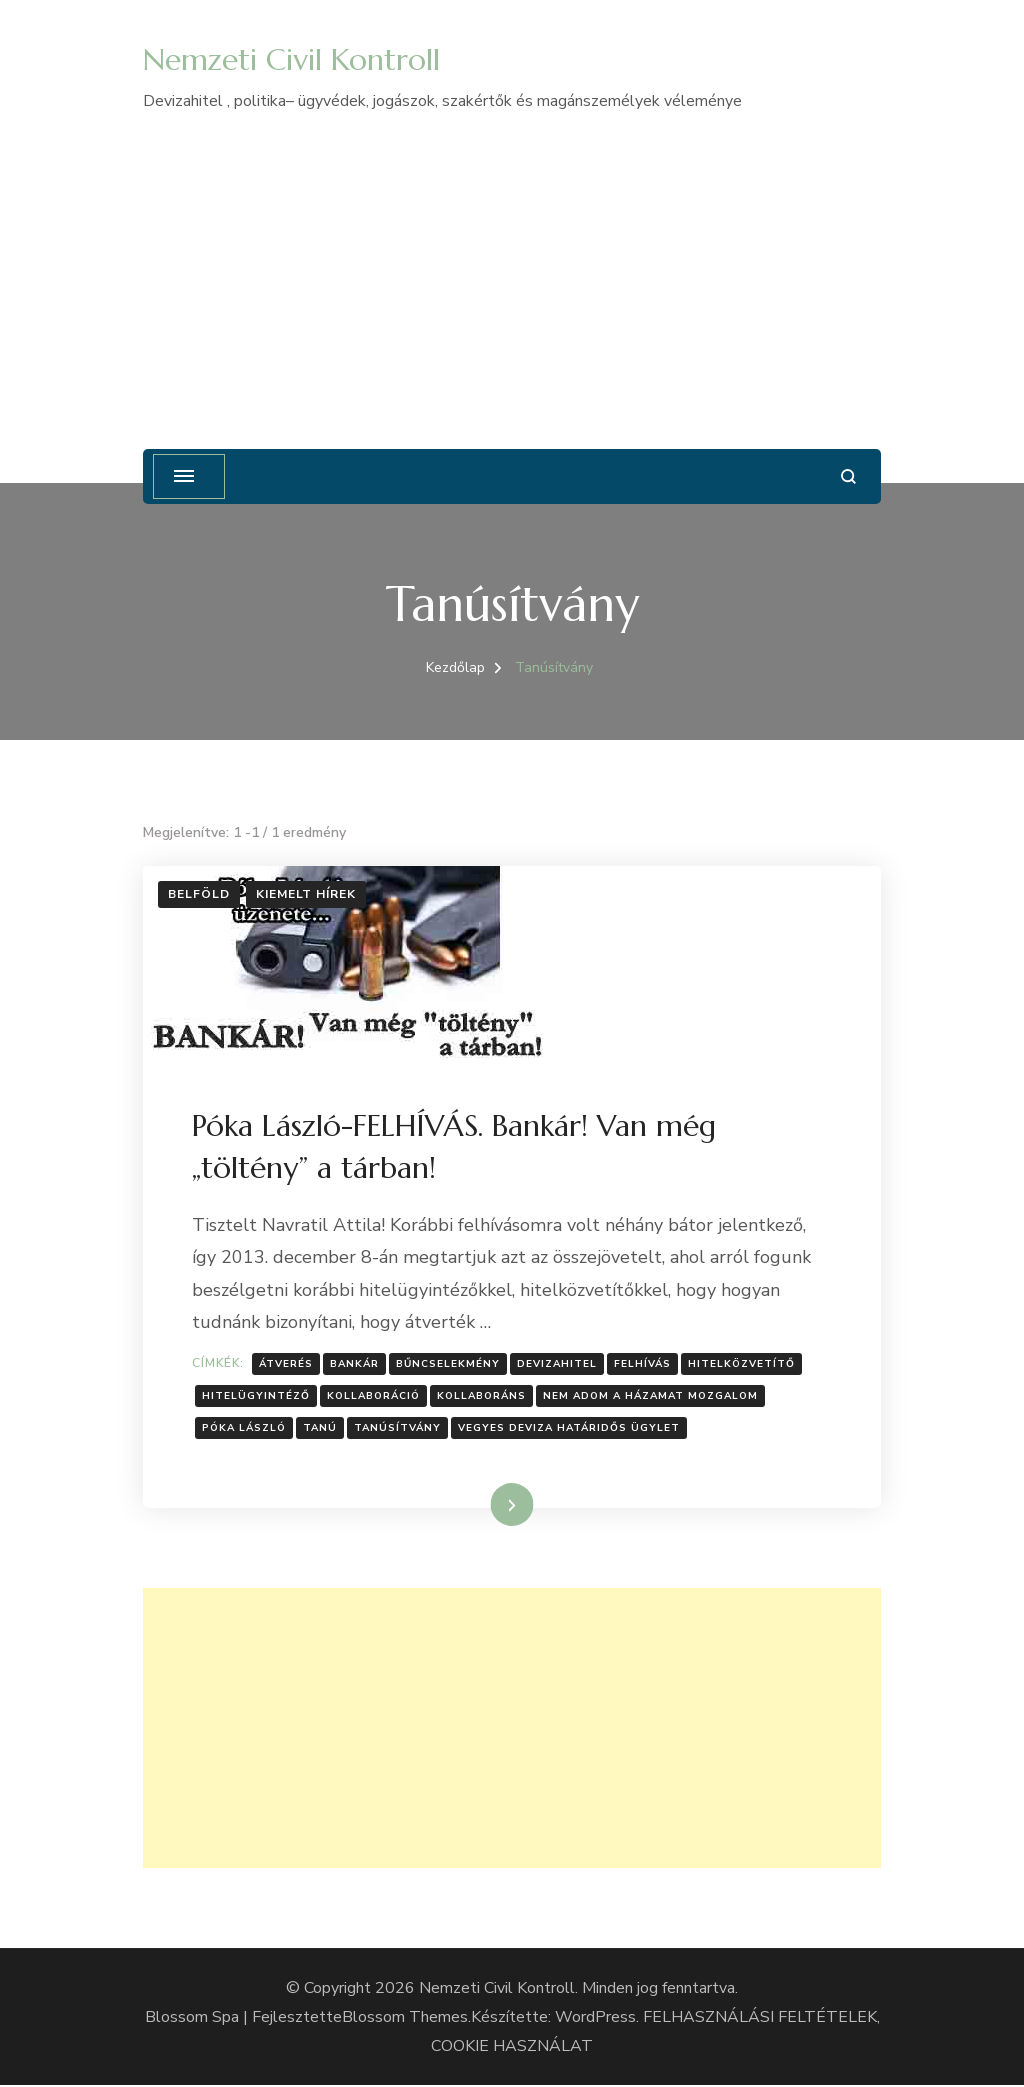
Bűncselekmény (449, 1364)
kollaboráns (482, 1397)
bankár (355, 1364)
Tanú (321, 1429)
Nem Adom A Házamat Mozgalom (651, 1397)
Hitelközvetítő (742, 1364)
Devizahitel (558, 1364)
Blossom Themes (405, 2018)
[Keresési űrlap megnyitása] (848, 476)
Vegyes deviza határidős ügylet (570, 1429)
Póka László (245, 1429)
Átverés (287, 1364)
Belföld (199, 894)
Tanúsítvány (398, 1429)
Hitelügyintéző (257, 1397)
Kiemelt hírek (306, 894)
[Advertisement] (512, 266)
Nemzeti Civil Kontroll (291, 59)
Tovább (486, 1506)
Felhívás (643, 1364)
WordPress (595, 2018)
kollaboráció (374, 1397)
